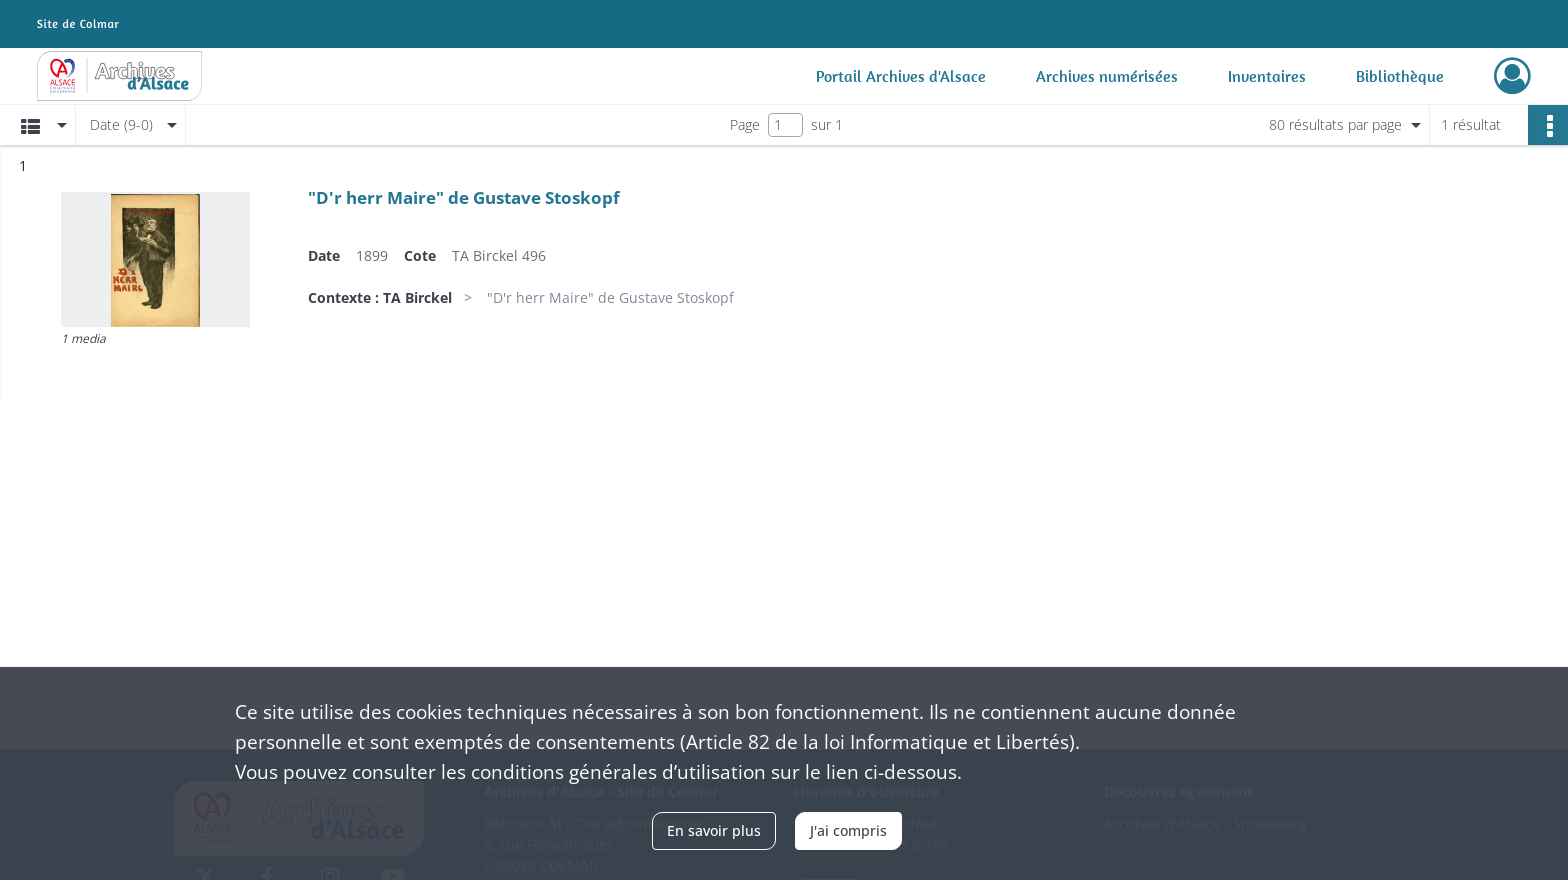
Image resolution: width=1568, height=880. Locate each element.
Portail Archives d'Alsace (901, 76)
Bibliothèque (1400, 76)
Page (745, 124)
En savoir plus (714, 830)
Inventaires (1267, 76)
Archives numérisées (1107, 76)
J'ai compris (848, 830)
